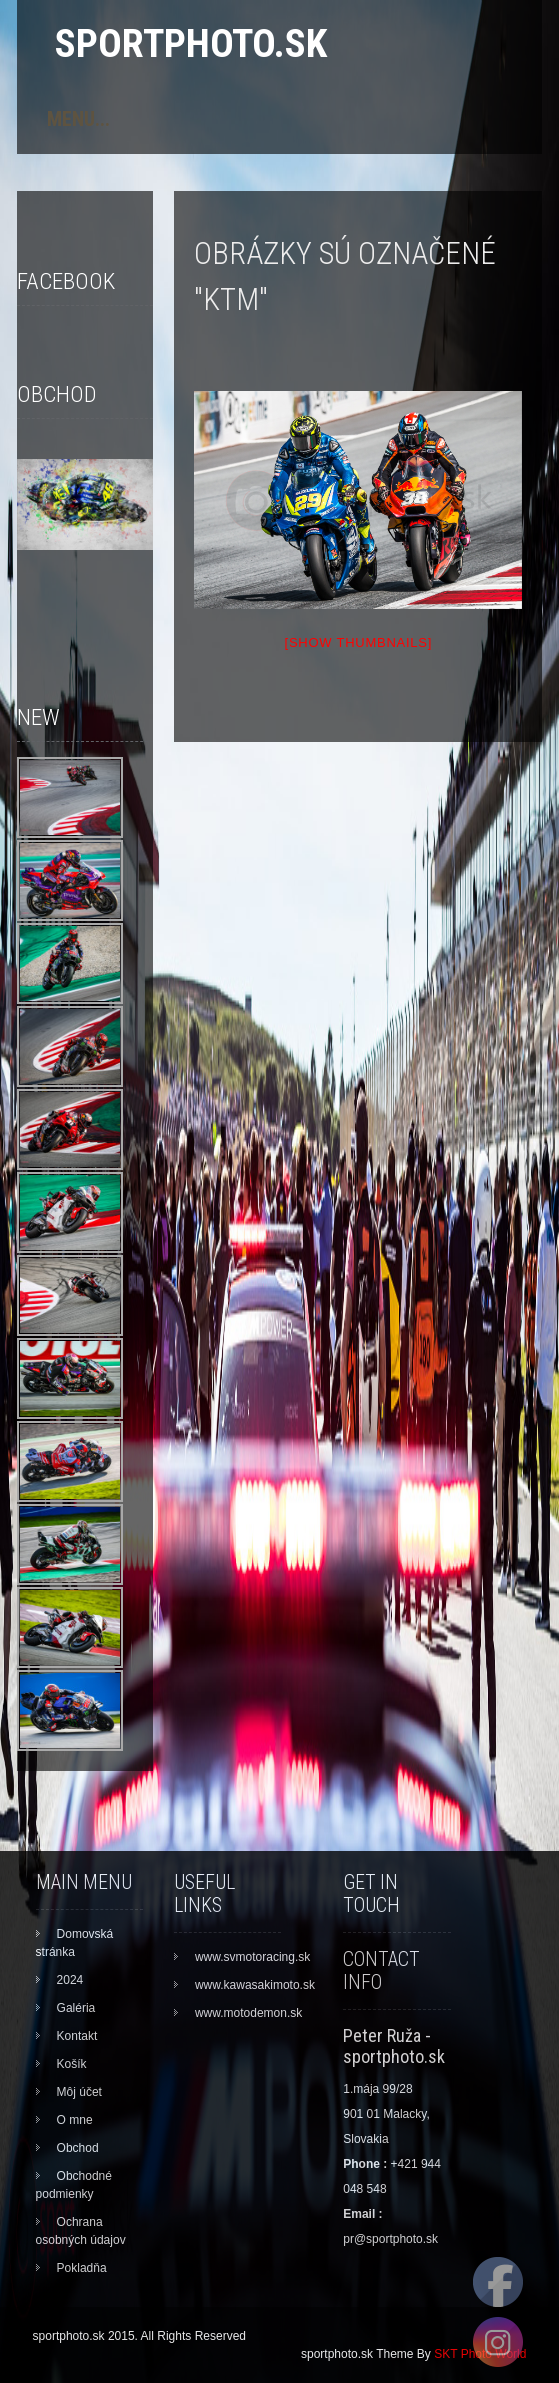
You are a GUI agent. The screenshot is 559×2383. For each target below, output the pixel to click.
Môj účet (79, 2092)
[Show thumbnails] (359, 642)
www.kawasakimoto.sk (255, 1985)
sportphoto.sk (191, 43)
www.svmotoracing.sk (252, 1957)
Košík (72, 2064)
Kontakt (77, 2036)
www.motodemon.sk (248, 2013)
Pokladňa (82, 2268)
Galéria (76, 2008)
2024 (70, 1980)
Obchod (78, 2148)
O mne (75, 2120)
